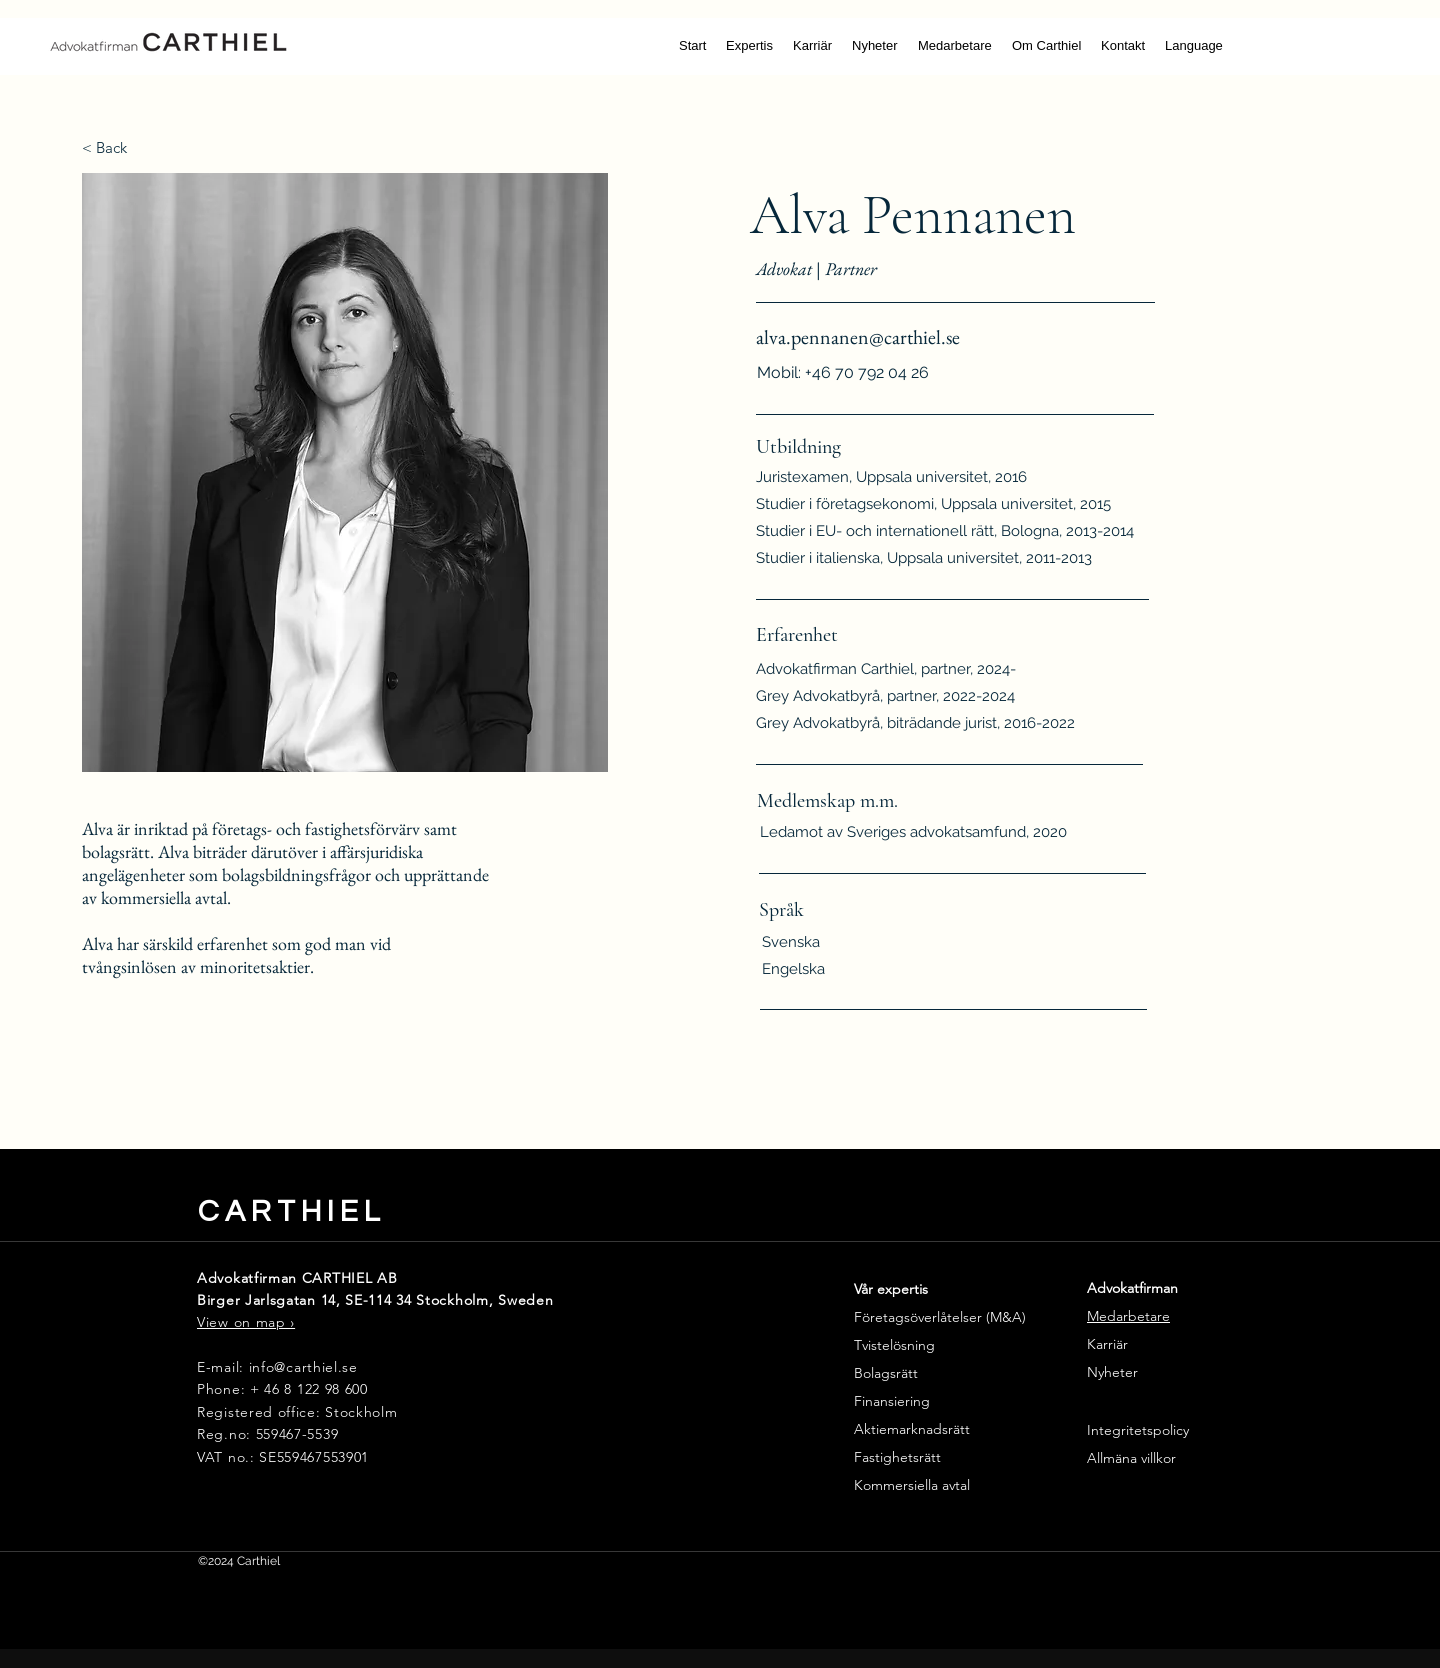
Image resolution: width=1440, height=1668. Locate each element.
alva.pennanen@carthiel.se (858, 337)
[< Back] (118, 147)
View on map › (246, 1322)
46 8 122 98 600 (314, 1389)
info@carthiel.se (303, 1367)
